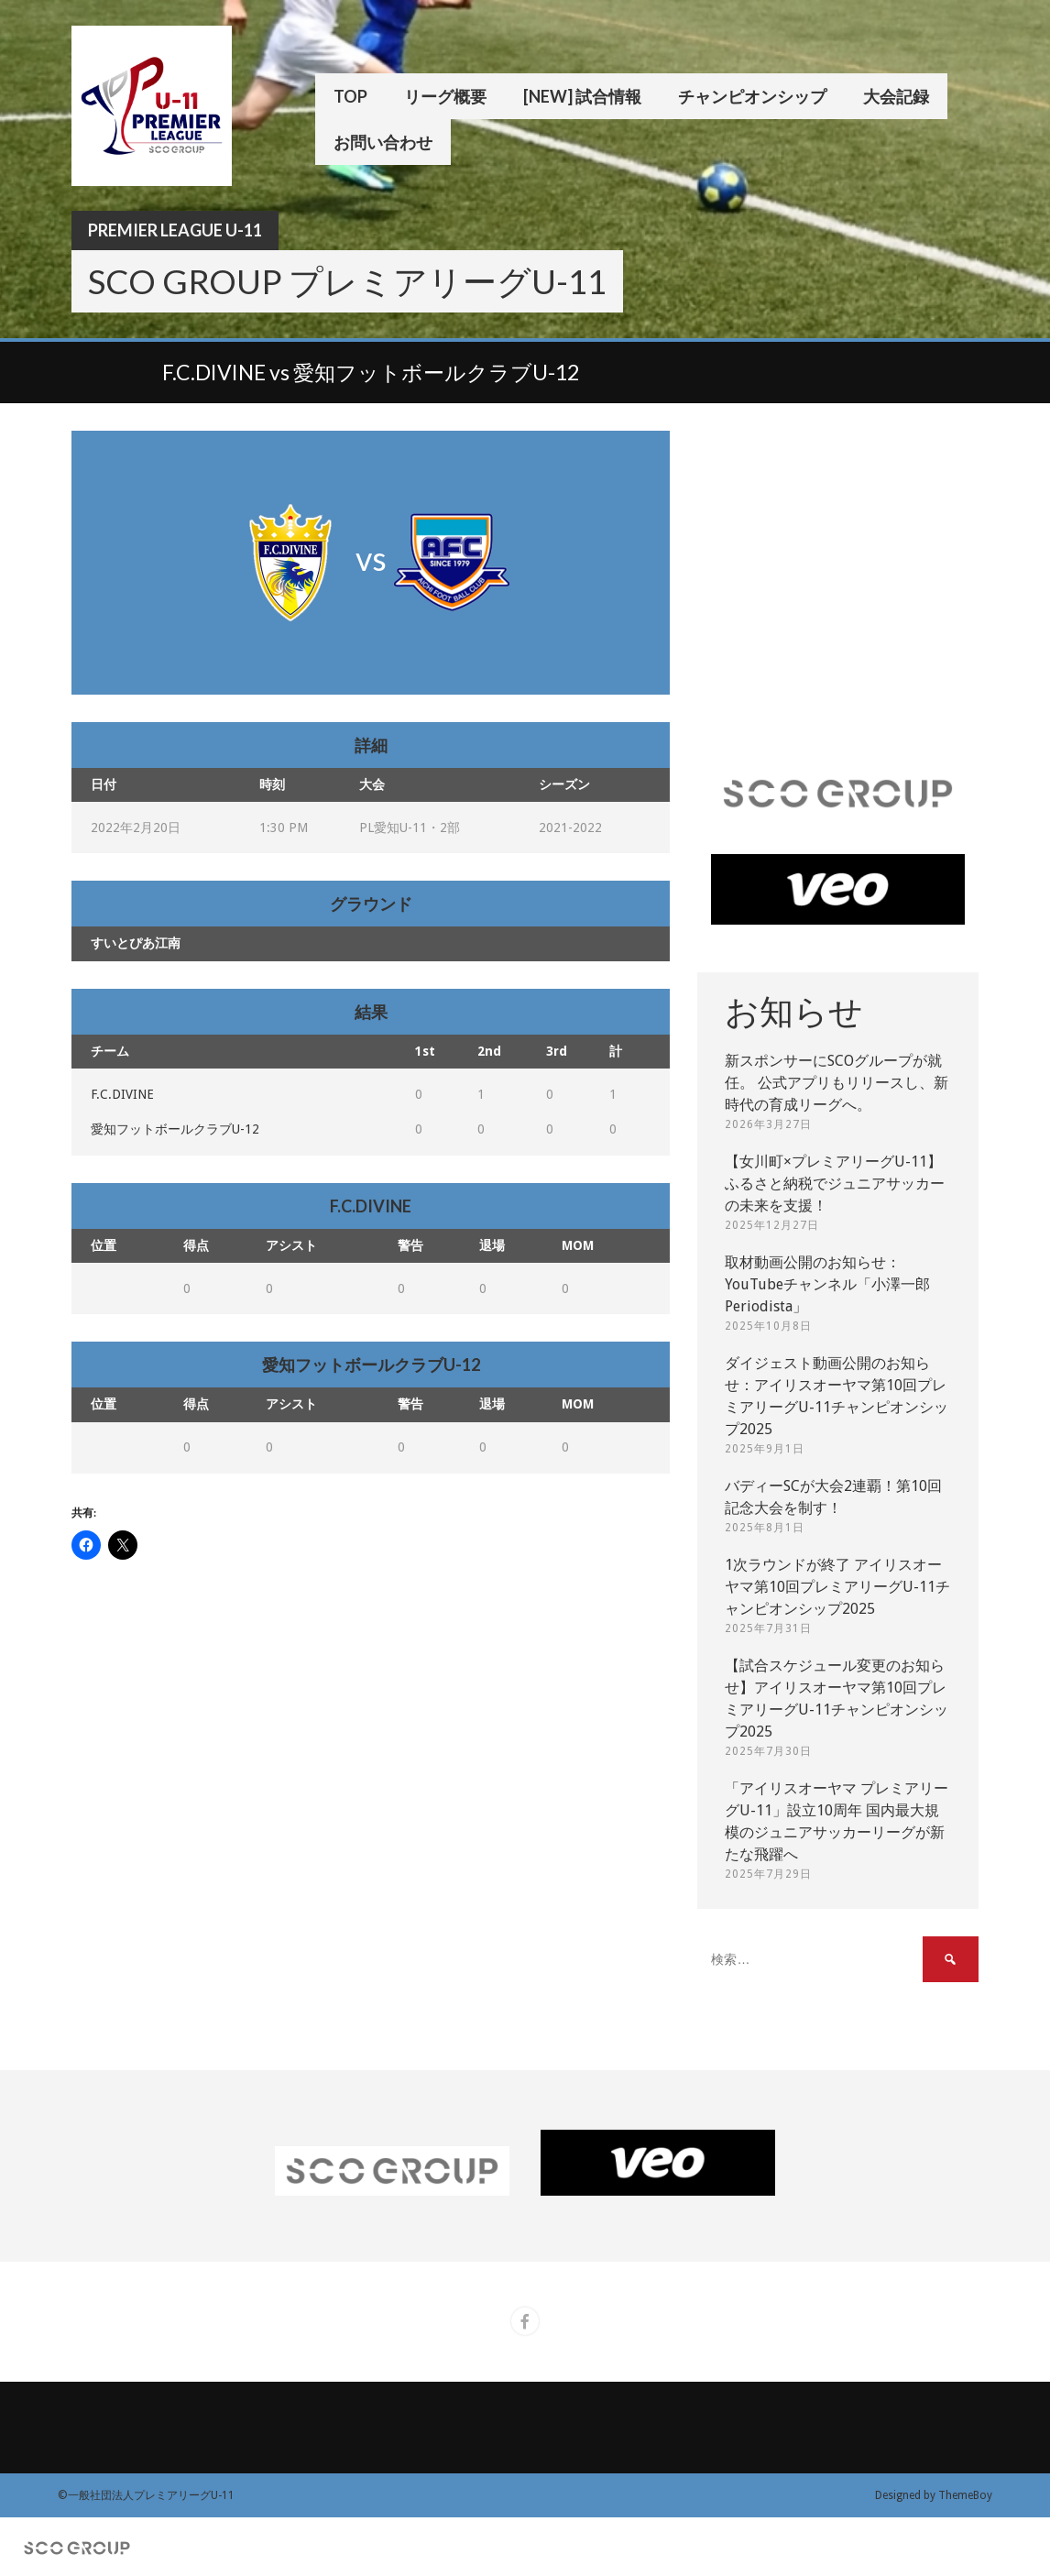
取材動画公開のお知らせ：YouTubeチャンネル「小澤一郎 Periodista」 (827, 1284)
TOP (350, 96)
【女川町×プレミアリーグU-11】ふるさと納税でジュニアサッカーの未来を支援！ (835, 1183)
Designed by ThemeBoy (933, 2495)
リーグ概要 (445, 96)
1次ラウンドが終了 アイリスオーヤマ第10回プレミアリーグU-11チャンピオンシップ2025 (837, 1586)
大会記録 (896, 96)
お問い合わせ (383, 142)
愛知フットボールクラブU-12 (175, 1129)
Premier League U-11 (175, 230)
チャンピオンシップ (752, 96)
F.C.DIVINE (122, 1094)
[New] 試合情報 (582, 96)
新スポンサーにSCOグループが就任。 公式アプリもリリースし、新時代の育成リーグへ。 (836, 1082)
